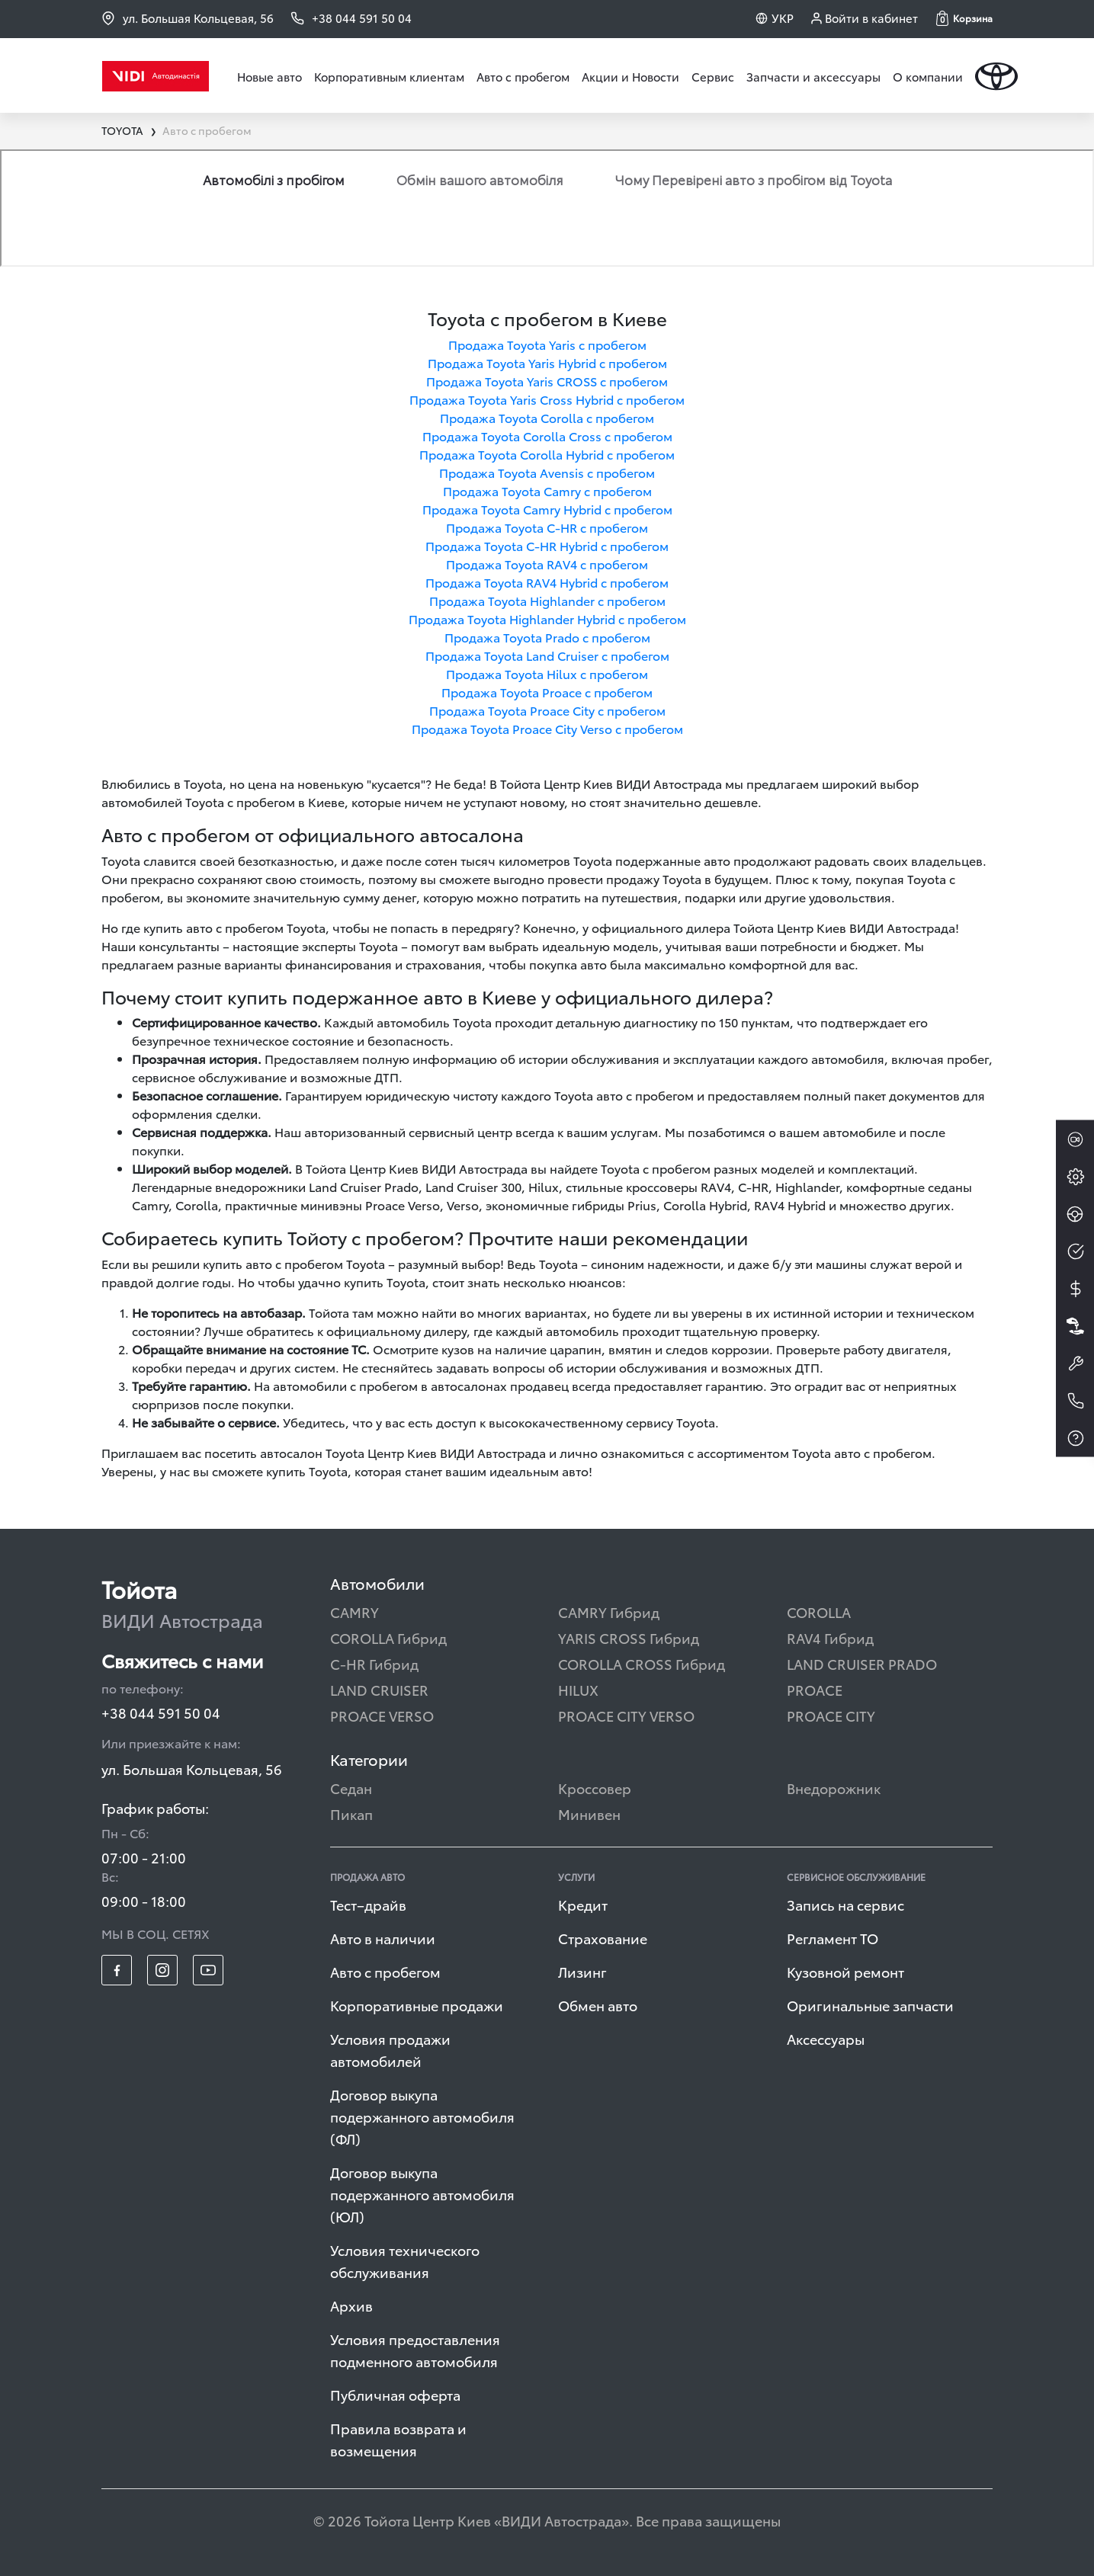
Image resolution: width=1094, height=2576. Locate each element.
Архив (351, 2305)
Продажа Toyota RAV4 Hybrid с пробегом (547, 582)
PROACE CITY (831, 1715)
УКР (783, 18)
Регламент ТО (832, 1937)
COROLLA (819, 1611)
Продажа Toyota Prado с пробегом (547, 637)
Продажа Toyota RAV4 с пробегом (547, 563)
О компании (928, 76)
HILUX (578, 1689)
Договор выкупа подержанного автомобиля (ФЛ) (422, 2116)
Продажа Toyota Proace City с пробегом (547, 710)
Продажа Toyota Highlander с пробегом (547, 600)
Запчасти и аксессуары (813, 76)
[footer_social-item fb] (116, 1970)
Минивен (589, 1813)
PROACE (814, 1689)
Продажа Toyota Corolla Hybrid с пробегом (547, 454)
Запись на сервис (845, 1904)
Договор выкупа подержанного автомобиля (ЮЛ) (422, 2193)
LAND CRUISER (379, 1689)
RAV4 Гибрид (830, 1637)
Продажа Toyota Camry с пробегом (547, 490)
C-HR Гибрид (374, 1663)
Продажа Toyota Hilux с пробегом (547, 673)
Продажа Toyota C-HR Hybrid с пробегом (547, 545)
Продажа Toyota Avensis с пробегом (547, 472)
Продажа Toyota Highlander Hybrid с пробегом (547, 618)
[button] (964, 18)
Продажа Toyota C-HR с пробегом (547, 527)
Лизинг (582, 1971)
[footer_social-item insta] (162, 1970)
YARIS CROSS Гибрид (628, 1637)
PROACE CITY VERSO (626, 1715)
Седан (351, 1787)
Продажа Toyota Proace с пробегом (547, 691)
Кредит (583, 1904)
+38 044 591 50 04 (160, 1712)
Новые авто (269, 76)
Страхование (602, 1937)
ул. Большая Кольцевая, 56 (187, 18)
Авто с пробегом (522, 76)
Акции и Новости (630, 76)
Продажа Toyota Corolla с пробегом (547, 417)
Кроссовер (594, 1787)
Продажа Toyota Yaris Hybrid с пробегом (547, 362)
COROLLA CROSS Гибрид (641, 1663)
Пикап (351, 1813)
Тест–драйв (368, 1904)
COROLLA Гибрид (388, 1637)
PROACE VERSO (382, 1715)
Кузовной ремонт (845, 1971)
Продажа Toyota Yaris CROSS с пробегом (547, 380)
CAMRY (354, 1611)
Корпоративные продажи (416, 2004)
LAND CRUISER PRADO (862, 1663)
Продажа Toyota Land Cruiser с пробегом (547, 655)
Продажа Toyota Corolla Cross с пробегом (547, 435)
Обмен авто (597, 2004)
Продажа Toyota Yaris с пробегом (547, 344)
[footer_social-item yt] (208, 1970)
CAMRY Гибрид (608, 1611)
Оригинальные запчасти (870, 2004)
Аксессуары (826, 2038)
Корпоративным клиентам (389, 76)
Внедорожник (834, 1787)
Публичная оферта (395, 2394)
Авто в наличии (382, 1937)
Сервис (712, 76)
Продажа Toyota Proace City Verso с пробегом (547, 728)
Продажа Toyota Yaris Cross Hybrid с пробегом (547, 399)
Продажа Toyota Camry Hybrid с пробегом (547, 508)
